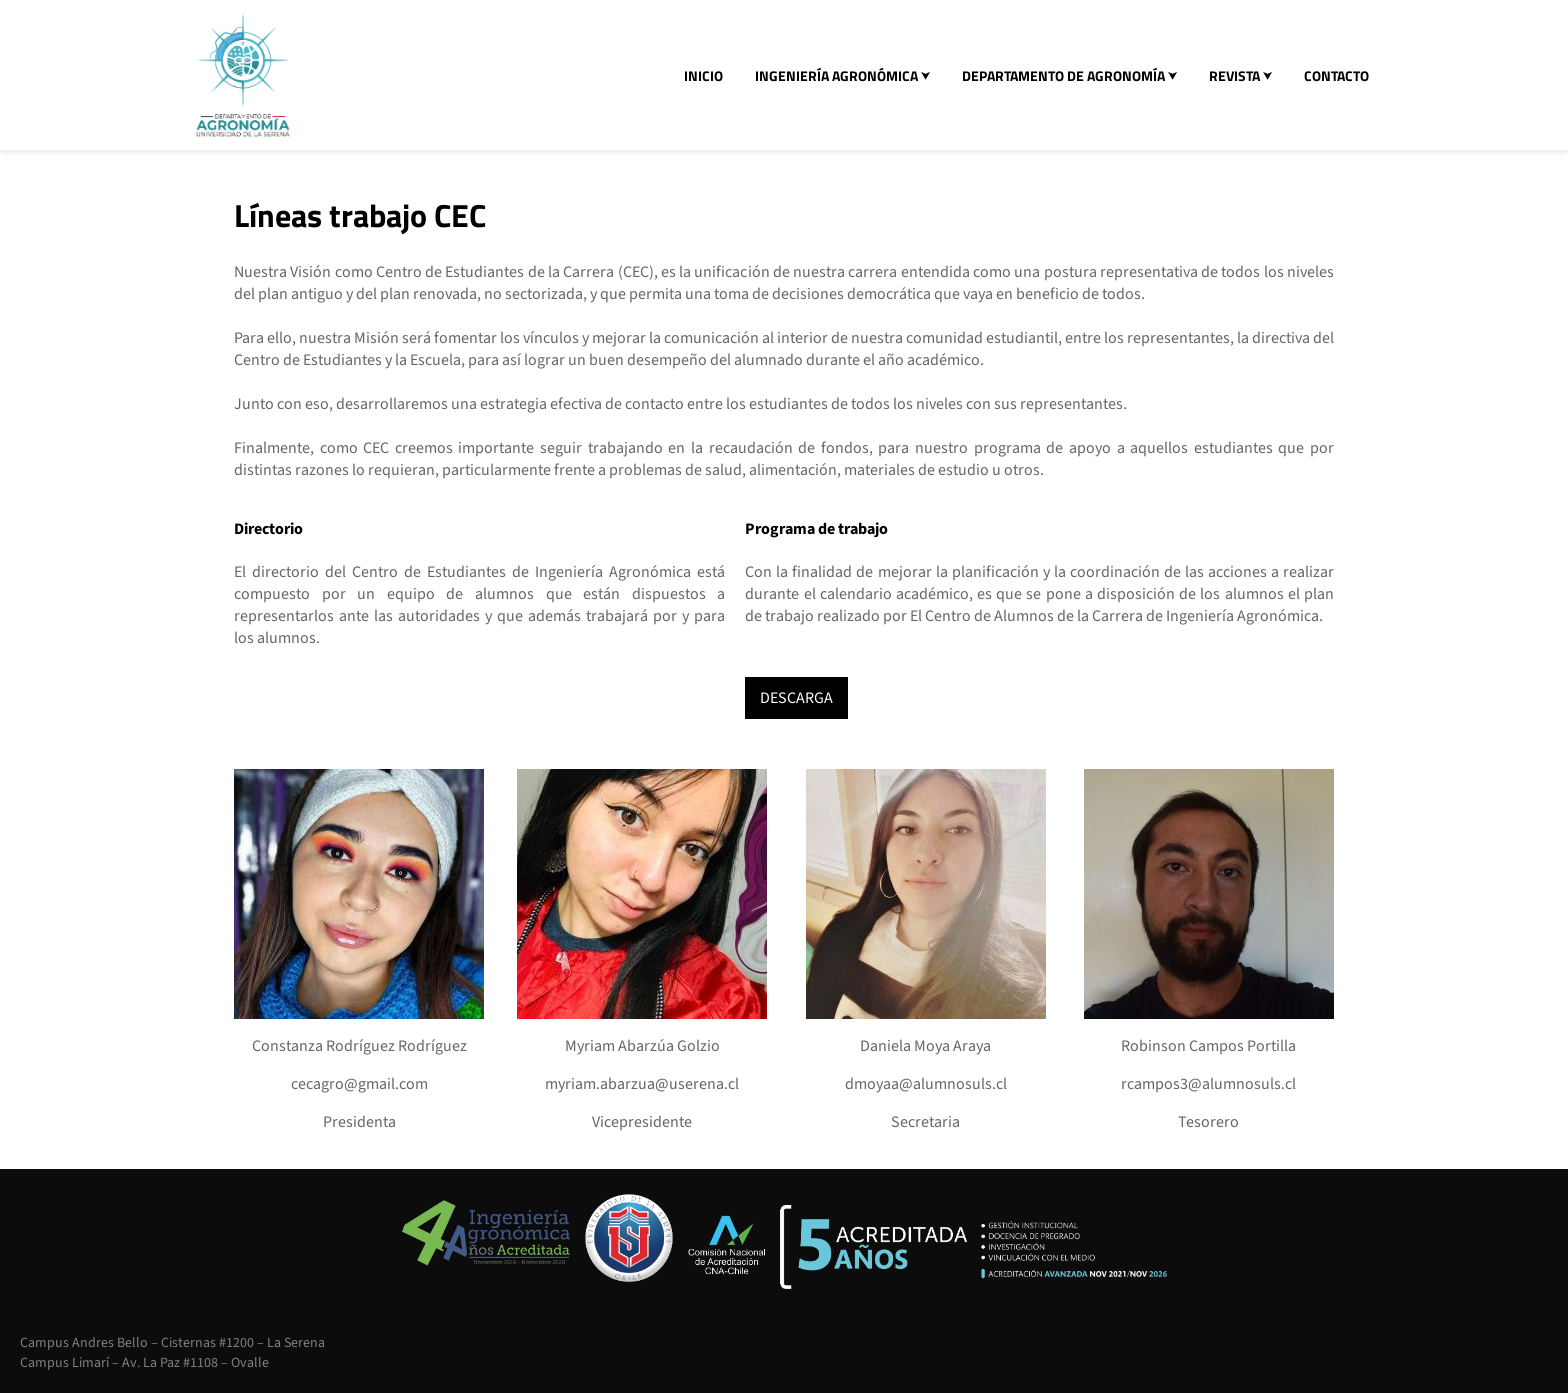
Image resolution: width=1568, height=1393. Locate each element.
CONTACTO (1336, 75)
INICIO (703, 75)
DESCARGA (796, 698)
